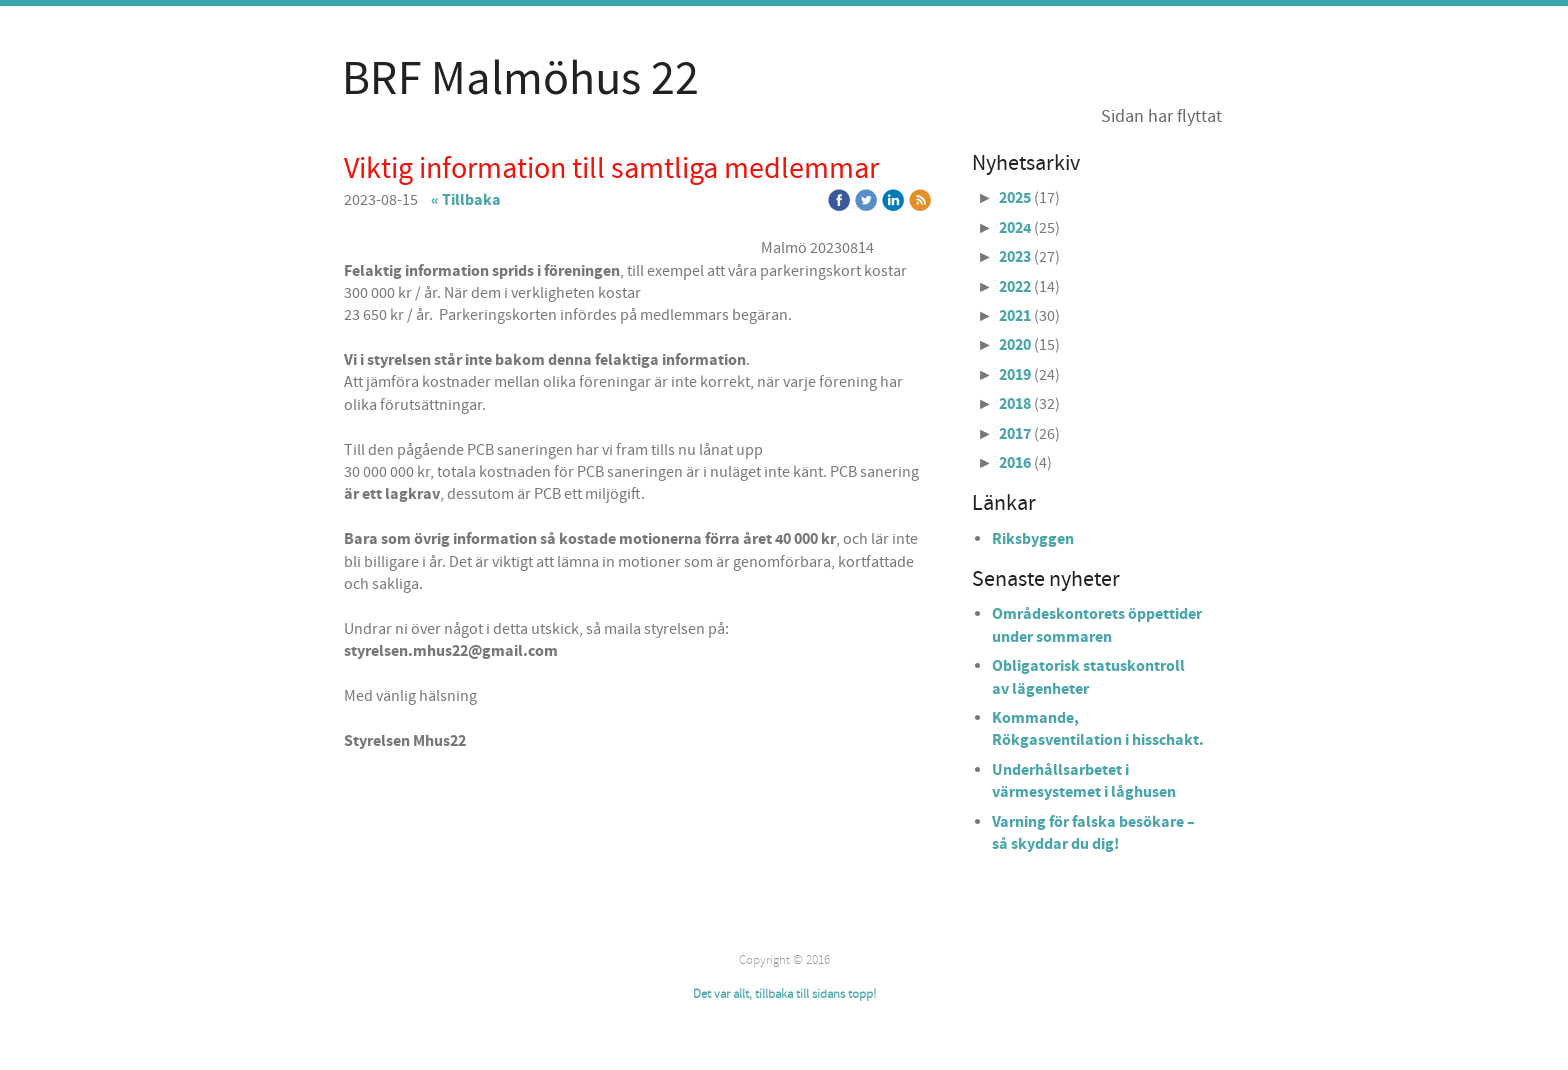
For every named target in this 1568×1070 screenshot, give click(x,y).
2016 (1015, 463)
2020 (1015, 345)
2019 (1015, 375)
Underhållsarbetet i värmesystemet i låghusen (1084, 781)
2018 (1015, 404)
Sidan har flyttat (1161, 116)
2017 (1015, 434)
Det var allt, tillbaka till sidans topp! (784, 994)
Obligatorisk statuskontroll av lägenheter (1088, 677)
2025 (1015, 198)
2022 (1015, 287)
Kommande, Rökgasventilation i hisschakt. (1098, 729)
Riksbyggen (1033, 539)
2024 (1015, 228)
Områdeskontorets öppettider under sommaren (1097, 625)
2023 (1015, 257)
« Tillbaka (466, 200)
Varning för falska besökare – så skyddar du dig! (1093, 833)
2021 (1015, 316)
